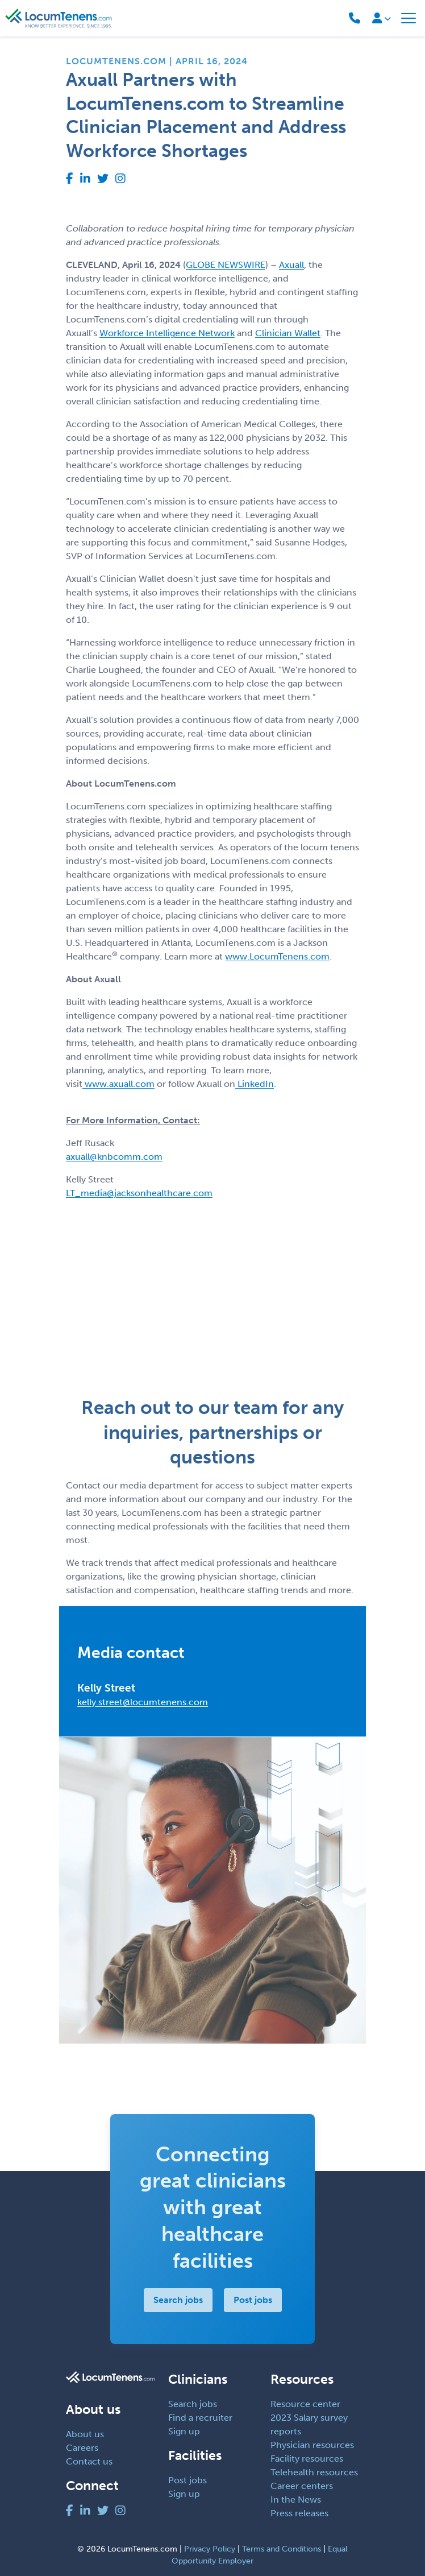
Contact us (89, 2461)
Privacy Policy (209, 2549)
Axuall (291, 264)
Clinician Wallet (287, 333)
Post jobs (253, 2299)
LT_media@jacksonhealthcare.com (139, 1193)
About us (85, 2434)
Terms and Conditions (281, 2549)
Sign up (184, 2431)
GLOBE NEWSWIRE (225, 264)
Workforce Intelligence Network (167, 333)
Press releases (299, 2513)
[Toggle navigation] (408, 18)
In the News (295, 2499)
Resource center (305, 2404)
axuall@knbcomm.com (114, 1156)
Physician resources (312, 2444)
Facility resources (306, 2458)
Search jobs (178, 2299)
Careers (82, 2447)
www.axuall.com (118, 1083)
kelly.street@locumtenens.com (142, 1702)
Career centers (301, 2485)
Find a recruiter (200, 2417)
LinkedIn (254, 1083)
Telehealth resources (314, 2472)
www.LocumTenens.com (277, 956)
